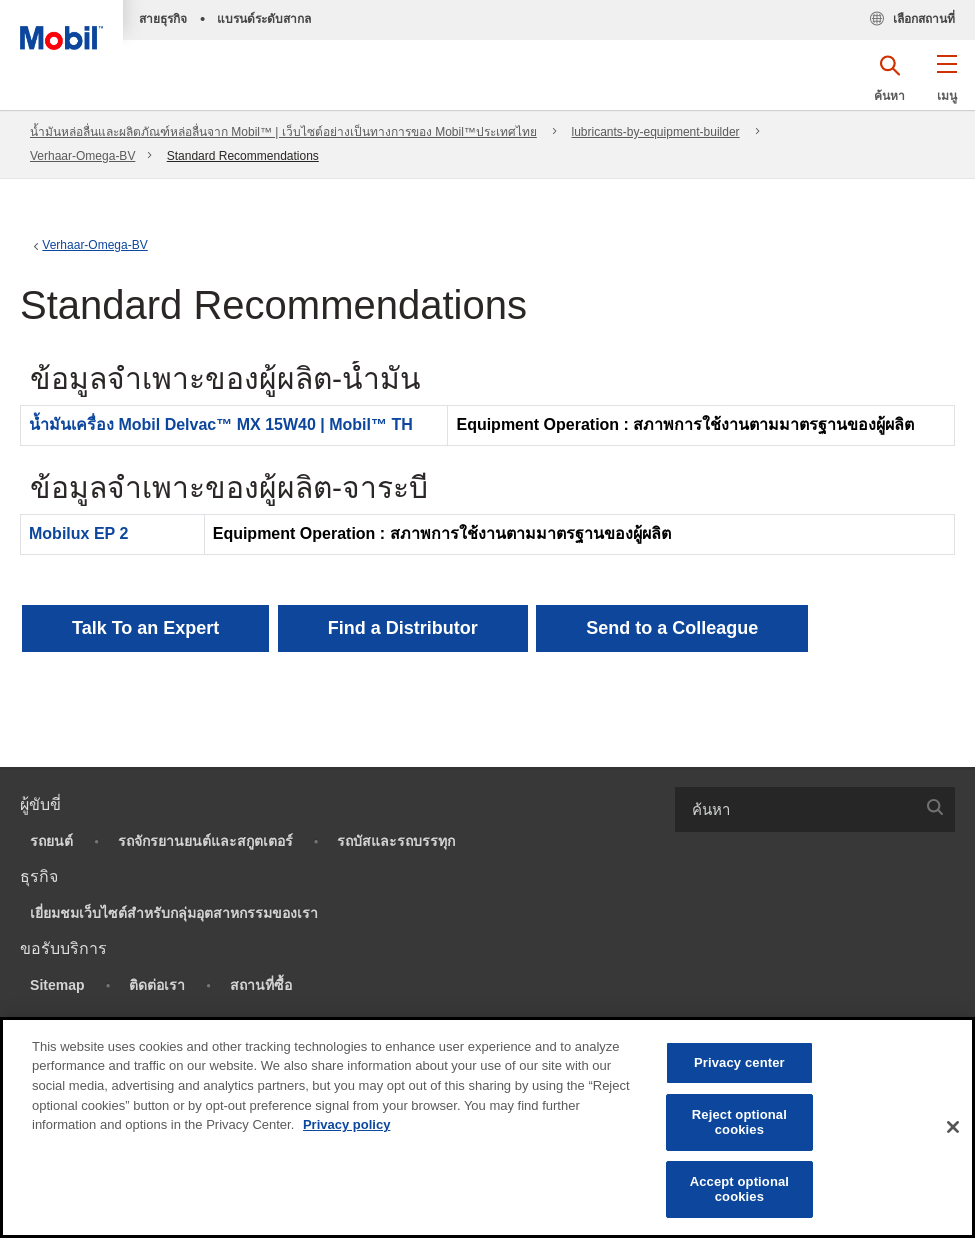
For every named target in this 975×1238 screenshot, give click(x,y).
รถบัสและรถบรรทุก (396, 841)
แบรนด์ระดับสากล (264, 19)
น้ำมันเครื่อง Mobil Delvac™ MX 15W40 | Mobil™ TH (221, 424)
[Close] (953, 1127)
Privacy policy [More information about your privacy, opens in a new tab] (346, 1124)
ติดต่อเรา (157, 985)
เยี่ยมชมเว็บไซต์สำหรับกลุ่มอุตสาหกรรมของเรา (174, 913)
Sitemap (57, 985)
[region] (487, 1127)
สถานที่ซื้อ (261, 985)
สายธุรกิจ (163, 19)
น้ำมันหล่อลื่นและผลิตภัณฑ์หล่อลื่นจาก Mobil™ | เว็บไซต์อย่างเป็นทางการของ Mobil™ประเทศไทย (283, 132)
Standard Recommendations (243, 156)
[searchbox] (795, 809)
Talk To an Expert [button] (145, 628)
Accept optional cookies (739, 1189)
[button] (946, 85)
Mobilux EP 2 (78, 533)
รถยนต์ (51, 841)
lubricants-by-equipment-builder (656, 132)
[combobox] (815, 809)
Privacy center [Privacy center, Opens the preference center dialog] (739, 1062)
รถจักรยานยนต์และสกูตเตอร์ (205, 841)
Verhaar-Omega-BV (82, 156)
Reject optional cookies (739, 1122)
